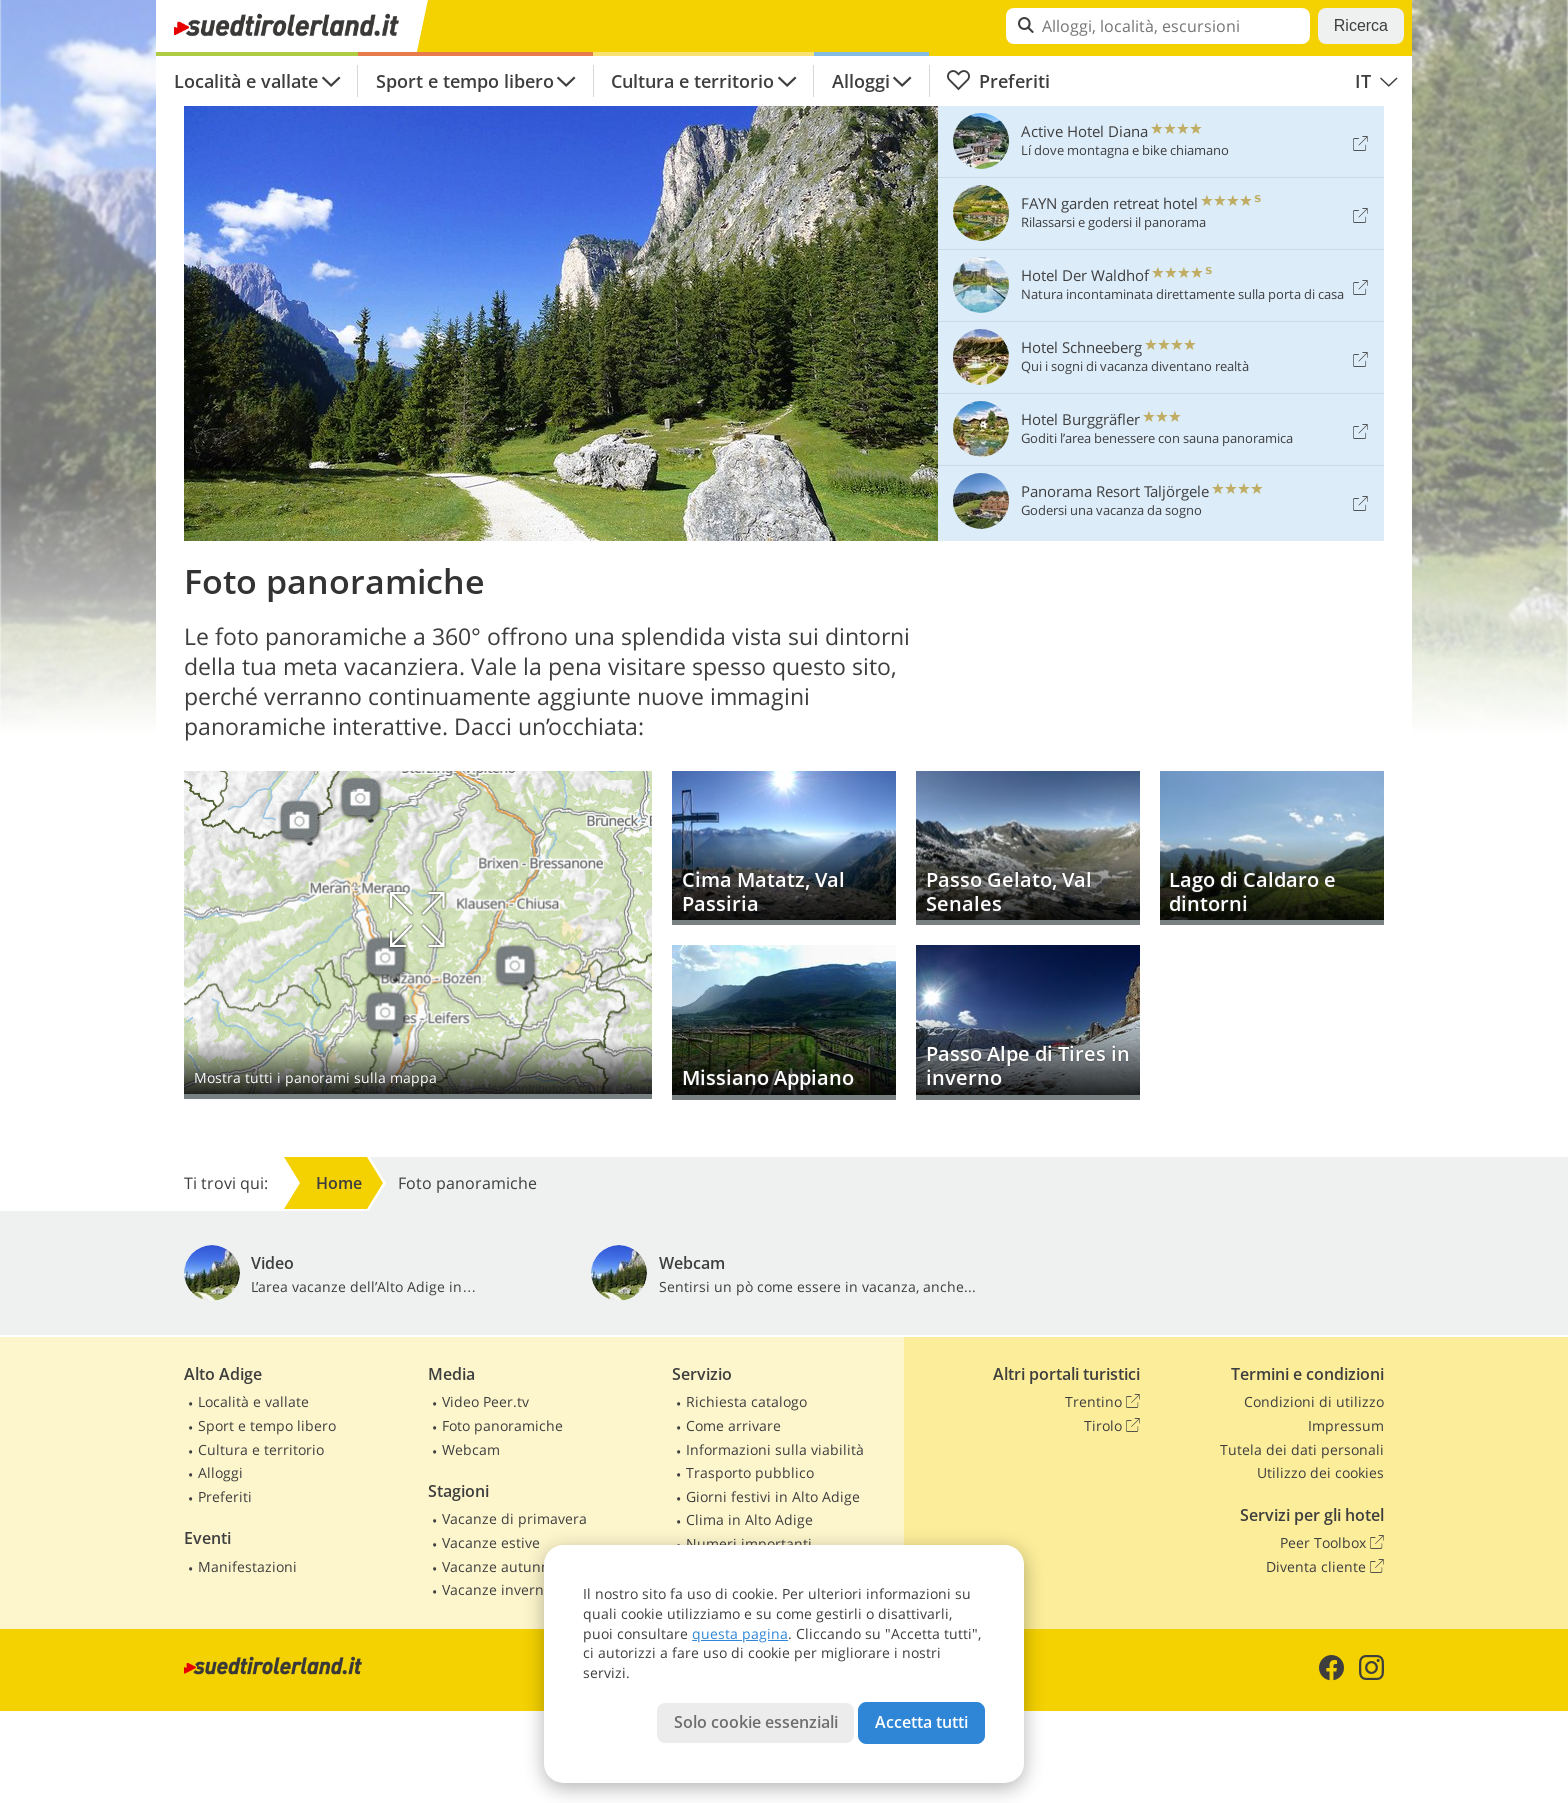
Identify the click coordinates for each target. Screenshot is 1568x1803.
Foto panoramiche (502, 1425)
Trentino (1102, 1402)
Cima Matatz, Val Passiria (784, 848)
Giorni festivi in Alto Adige (773, 1496)
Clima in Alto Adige (749, 1519)
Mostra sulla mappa (418, 935)
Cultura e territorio (692, 81)
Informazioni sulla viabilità (775, 1449)
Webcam (471, 1449)
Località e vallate (246, 81)
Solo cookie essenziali (756, 1722)
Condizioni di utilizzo (1314, 1401)
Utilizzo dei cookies (1320, 1472)
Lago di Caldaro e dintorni (1272, 848)
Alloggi (861, 81)
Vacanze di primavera (514, 1518)
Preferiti (998, 81)
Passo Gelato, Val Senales (1028, 848)
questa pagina (740, 1633)
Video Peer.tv (485, 1401)
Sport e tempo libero (465, 81)
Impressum (1346, 1425)
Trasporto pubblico (750, 1472)
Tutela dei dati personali (1302, 1449)
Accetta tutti (921, 1722)
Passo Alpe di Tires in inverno (1028, 1022)
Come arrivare (733, 1425)
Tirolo (1112, 1426)
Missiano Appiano (784, 1022)
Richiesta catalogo (746, 1401)
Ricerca (1361, 25)
